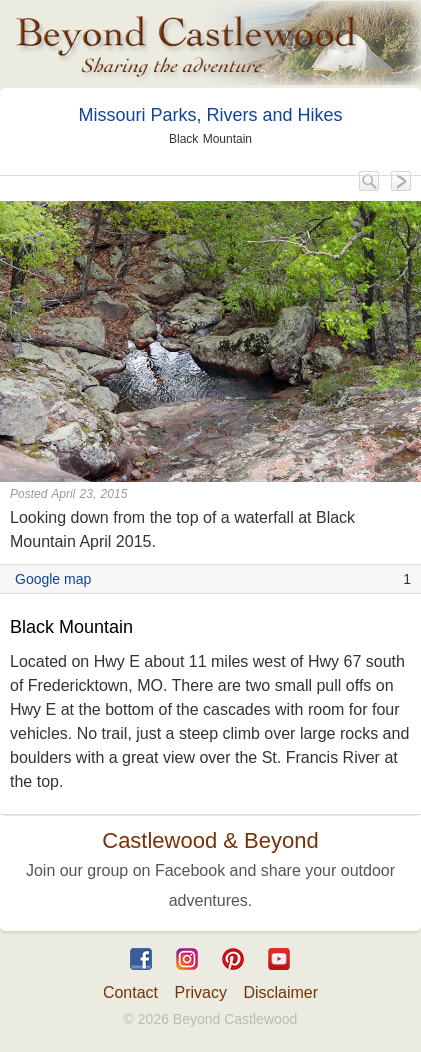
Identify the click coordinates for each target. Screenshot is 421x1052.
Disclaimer (280, 992)
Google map (53, 579)
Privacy (201, 992)
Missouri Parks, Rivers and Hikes (210, 115)
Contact (130, 992)
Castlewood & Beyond (210, 840)
